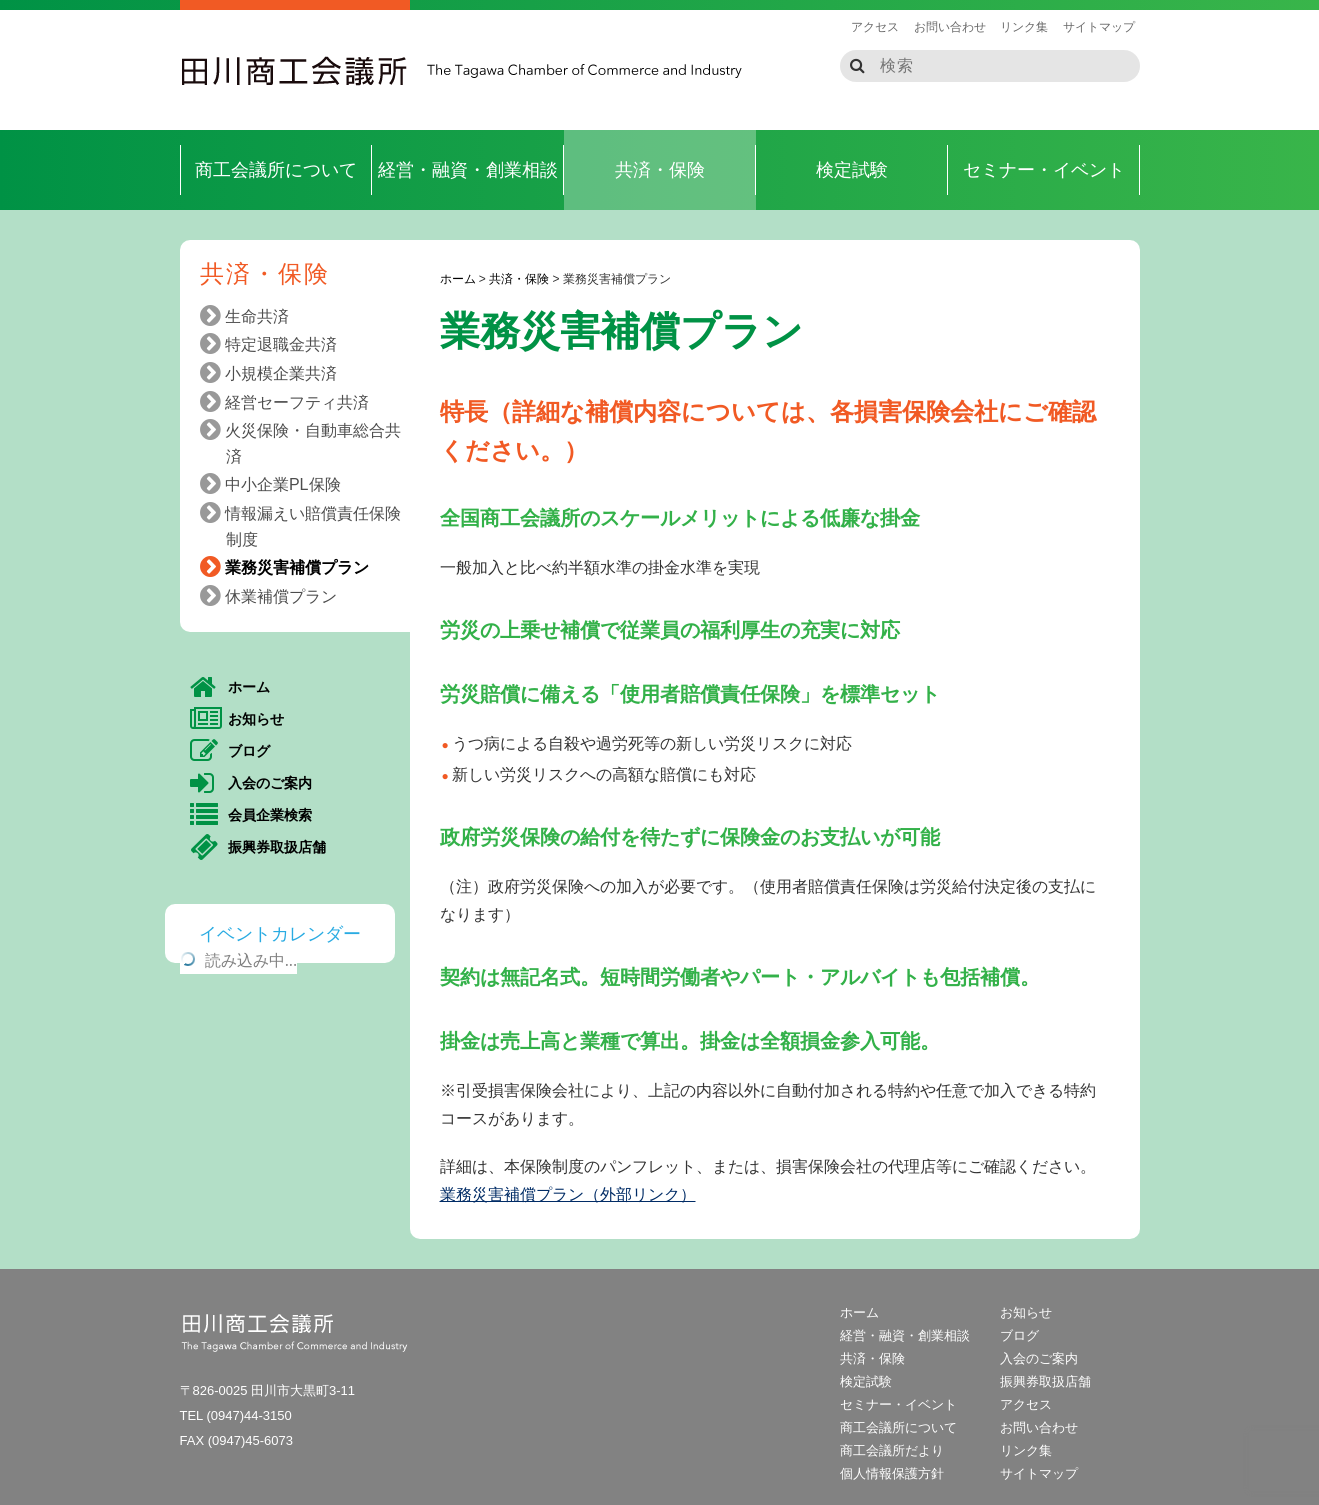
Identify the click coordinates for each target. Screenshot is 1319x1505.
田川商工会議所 (295, 71)
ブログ (230, 752)
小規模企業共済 (275, 373)
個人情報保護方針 (892, 1473)
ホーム (230, 688)
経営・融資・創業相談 (468, 170)
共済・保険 (660, 170)
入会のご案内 (251, 784)
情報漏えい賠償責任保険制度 (307, 524)
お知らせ (237, 720)
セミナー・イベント (1044, 170)
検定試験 (852, 170)
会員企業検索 (251, 816)
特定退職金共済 (275, 344)
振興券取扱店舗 (258, 848)
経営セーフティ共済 (291, 402)
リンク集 (1024, 27)
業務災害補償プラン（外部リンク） (568, 1194)
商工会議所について (276, 170)
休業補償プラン (275, 596)
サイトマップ (1099, 27)
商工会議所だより (892, 1450)
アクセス (875, 27)
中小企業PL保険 (277, 484)
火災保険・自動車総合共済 (307, 441)
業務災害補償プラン (291, 567)
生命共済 (251, 316)
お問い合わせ (950, 27)
